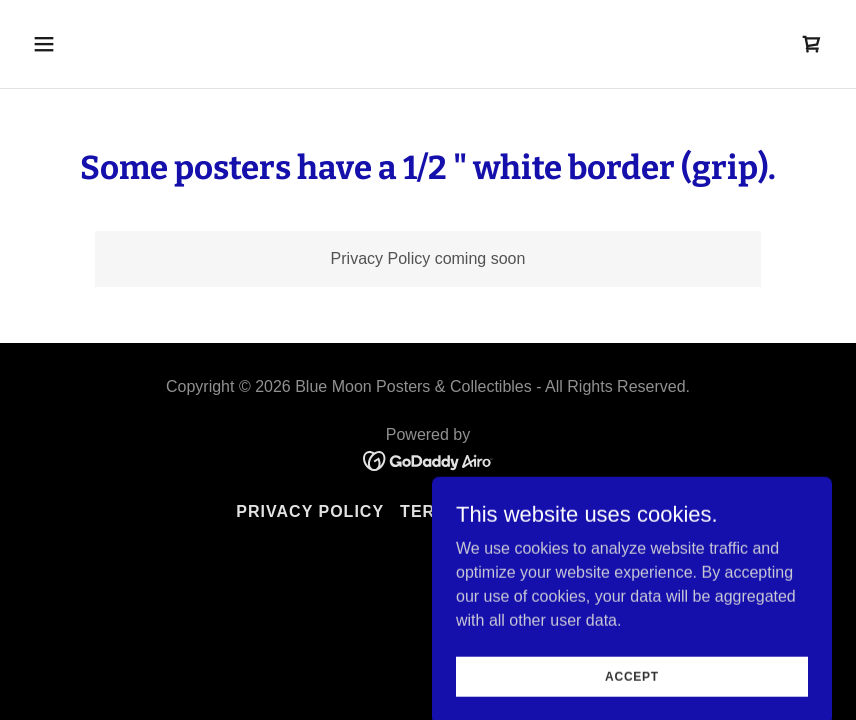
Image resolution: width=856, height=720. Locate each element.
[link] (812, 44)
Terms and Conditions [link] (510, 511)
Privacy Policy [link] (310, 511)
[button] (117, 44)
